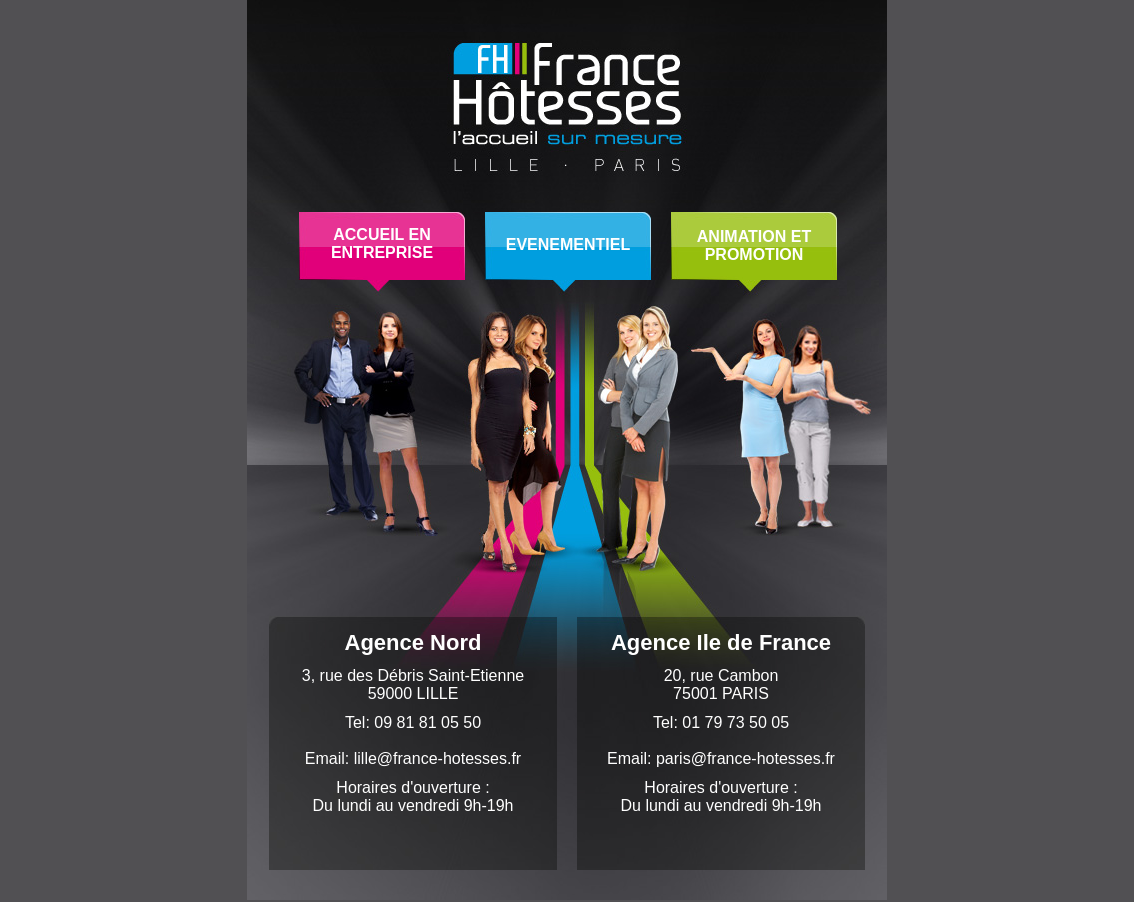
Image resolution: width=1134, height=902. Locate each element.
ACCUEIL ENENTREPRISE (382, 243)
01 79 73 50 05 (735, 722)
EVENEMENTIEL (568, 244)
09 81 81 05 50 (427, 722)
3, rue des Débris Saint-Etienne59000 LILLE (413, 684)
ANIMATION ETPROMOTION (754, 245)
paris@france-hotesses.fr (745, 758)
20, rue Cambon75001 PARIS (721, 684)
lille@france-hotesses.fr (437, 758)
